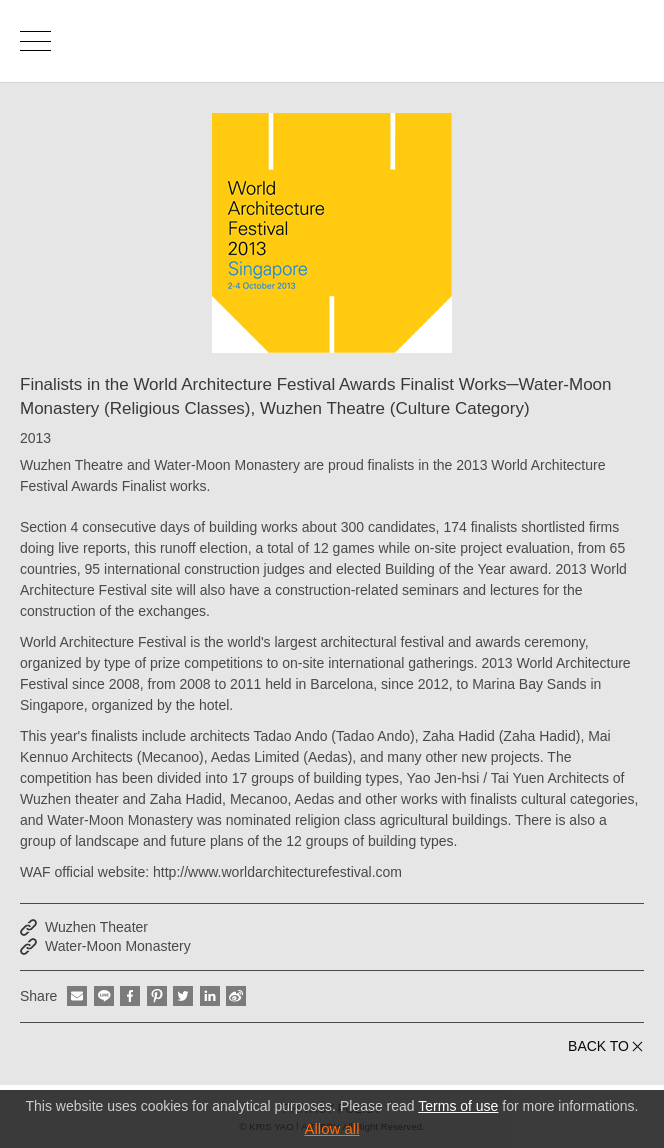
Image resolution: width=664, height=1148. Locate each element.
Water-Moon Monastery (118, 946)
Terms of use (458, 1106)
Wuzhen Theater (96, 927)
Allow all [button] (331, 1128)
